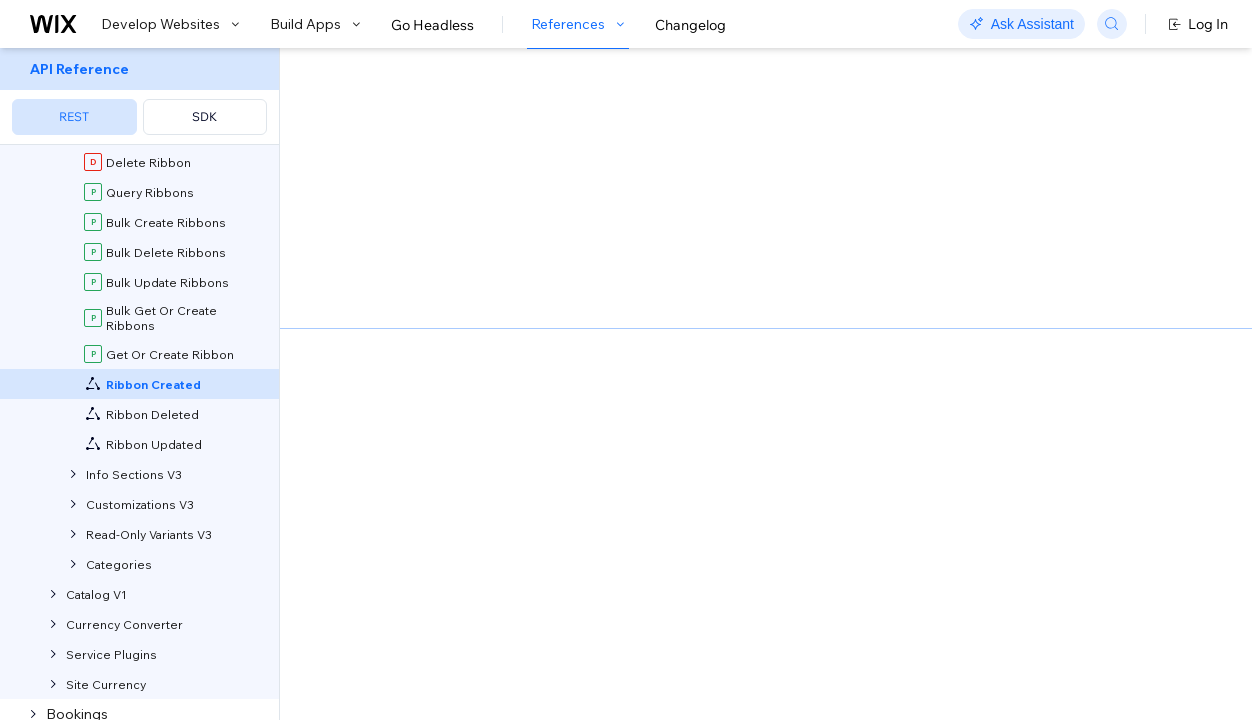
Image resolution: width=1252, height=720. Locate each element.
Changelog (690, 25)
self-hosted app (559, 215)
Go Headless (432, 25)
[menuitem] (139, 96)
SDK (204, 116)
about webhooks (558, 257)
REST (74, 116)
